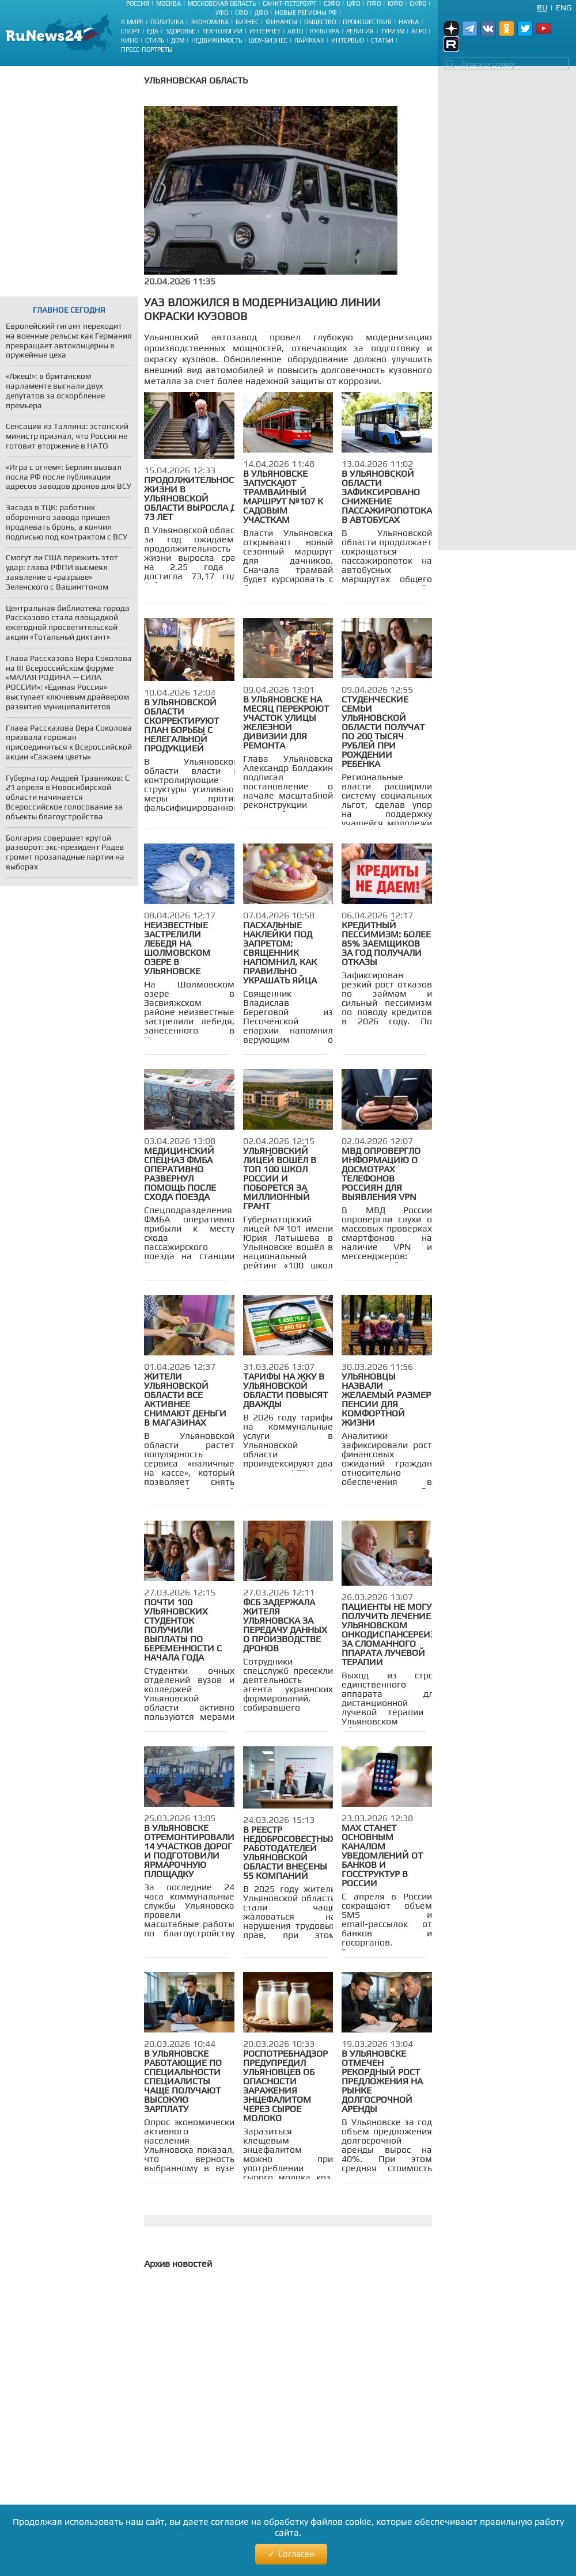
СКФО (418, 3)
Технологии (222, 31)
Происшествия (367, 21)
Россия (137, 3)
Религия (360, 31)
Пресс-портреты (147, 49)
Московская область (222, 3)
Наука (409, 21)
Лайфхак (309, 40)
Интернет (265, 31)
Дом (177, 40)
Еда (152, 31)
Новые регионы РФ (306, 12)
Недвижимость (216, 40)
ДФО (261, 12)
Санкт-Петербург (290, 3)
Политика (167, 21)
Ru (542, 7)
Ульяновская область (196, 80)
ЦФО (353, 3)
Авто (295, 31)
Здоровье (180, 31)
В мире (132, 21)
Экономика (210, 21)
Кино (129, 40)
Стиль (154, 40)
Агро (418, 31)
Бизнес (247, 21)
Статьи (382, 40)
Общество (320, 21)
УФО (221, 12)
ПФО (374, 3)
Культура (324, 31)
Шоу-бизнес (268, 40)
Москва (168, 3)
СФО (241, 12)
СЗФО (332, 3)
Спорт (130, 31)
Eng (563, 7)
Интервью (347, 40)
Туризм (392, 31)
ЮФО (395, 3)
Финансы (281, 21)
